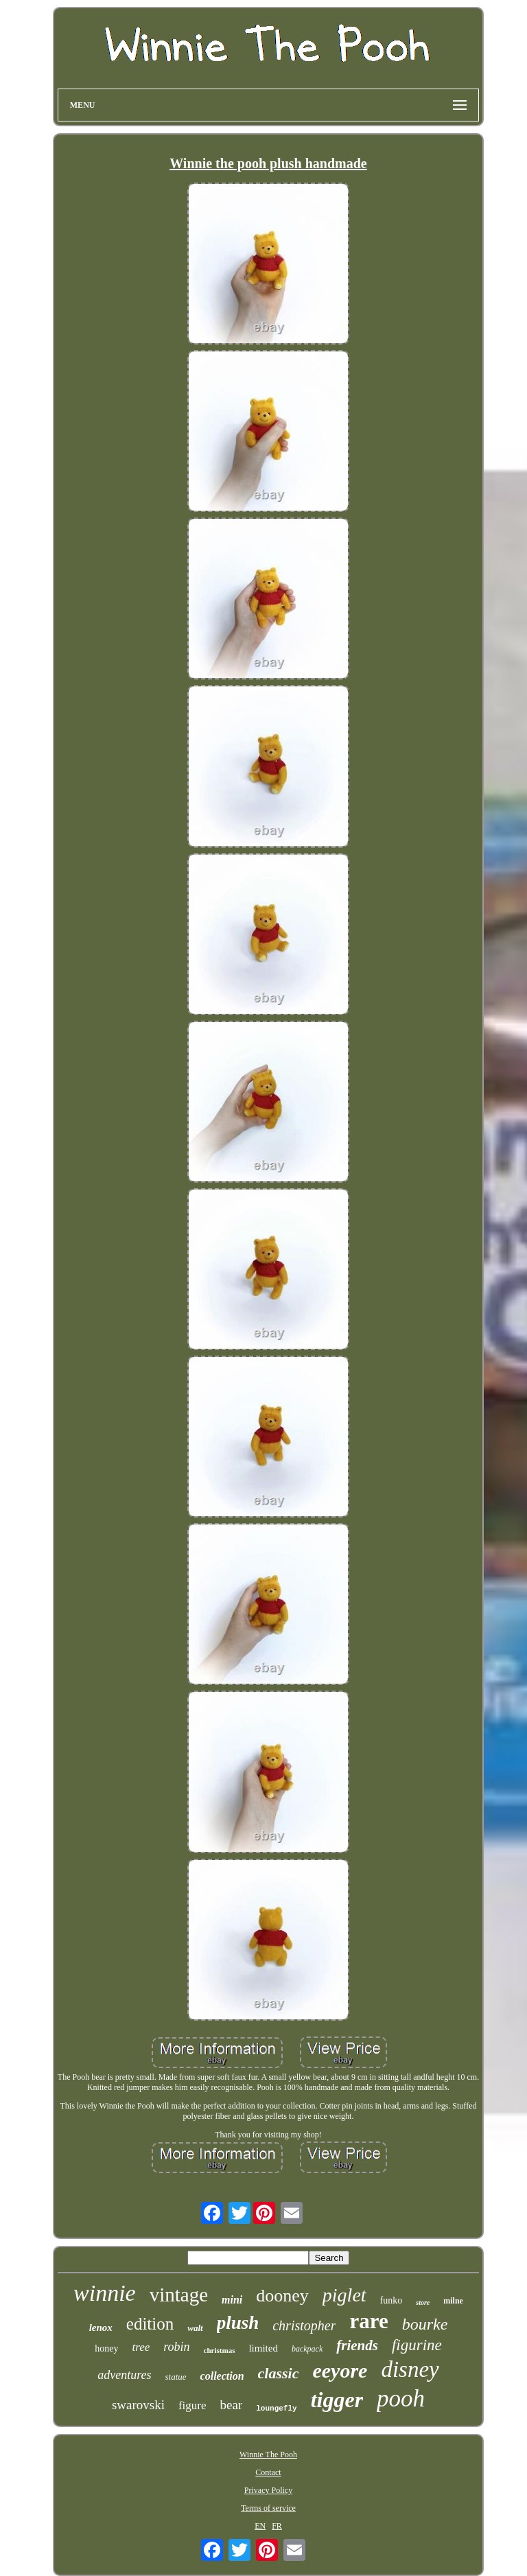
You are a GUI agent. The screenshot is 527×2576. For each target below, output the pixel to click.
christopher (304, 2325)
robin (176, 2347)
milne (453, 2301)
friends (357, 2345)
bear (231, 2405)
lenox (101, 2327)
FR (277, 2526)
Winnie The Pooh (268, 2454)
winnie (104, 2293)
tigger (337, 2399)
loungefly (276, 2408)
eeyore (339, 2370)
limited (263, 2348)
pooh (401, 2398)
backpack (307, 2349)
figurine (417, 2345)
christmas (219, 2350)
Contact (268, 2472)
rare (368, 2321)
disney (409, 2369)
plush (238, 2322)
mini (232, 2300)
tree (141, 2347)
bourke (425, 2324)
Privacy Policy (268, 2490)
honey (106, 2348)
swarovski (138, 2405)
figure (192, 2405)
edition (150, 2323)
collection (222, 2376)
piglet (344, 2295)
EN (260, 2526)
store (423, 2302)
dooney (282, 2296)
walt (194, 2328)
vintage (179, 2295)
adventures (124, 2375)
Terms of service (268, 2508)
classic (278, 2373)
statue (176, 2376)
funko (391, 2300)
